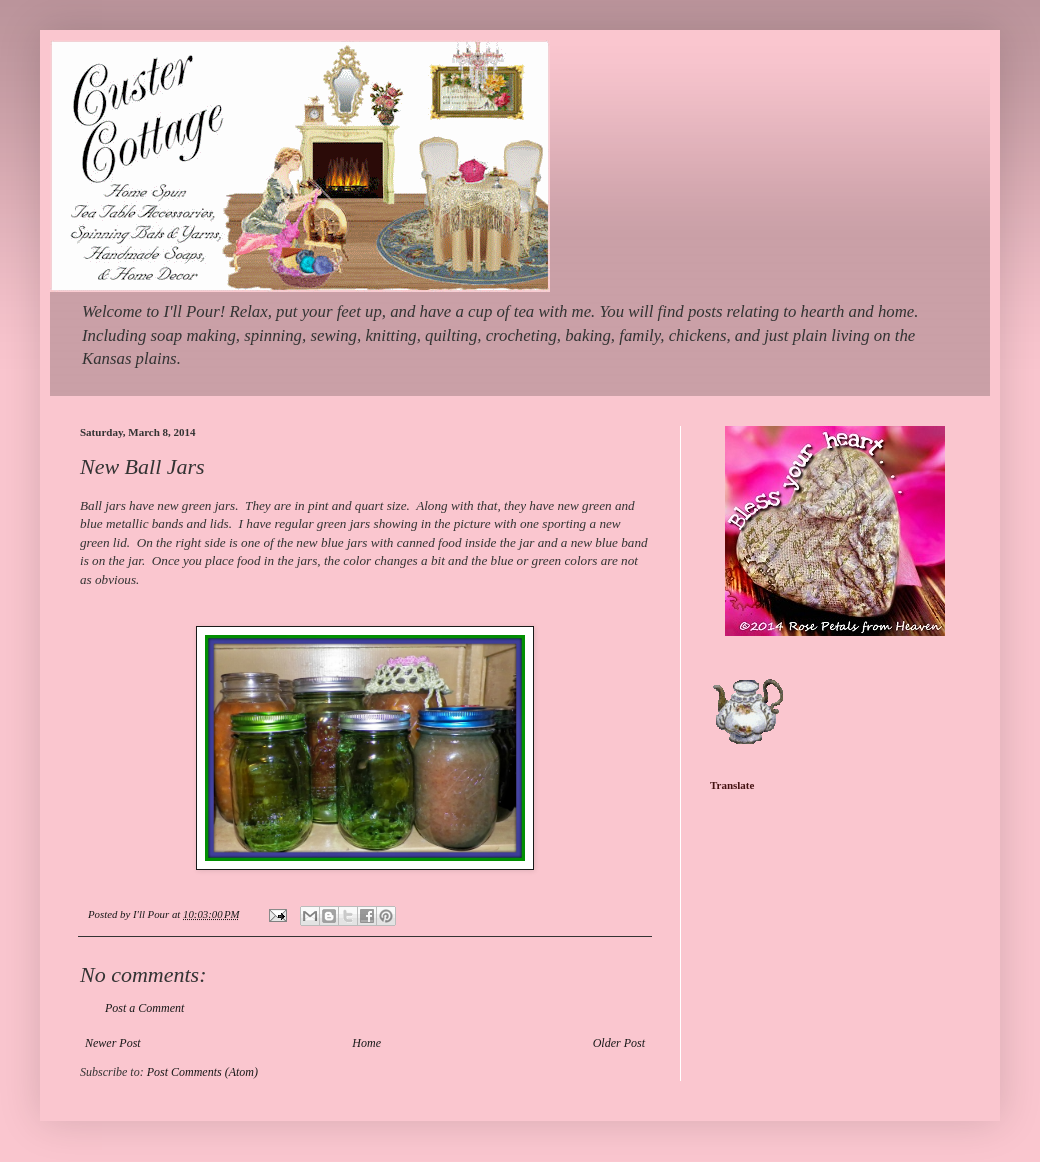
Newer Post (113, 1043)
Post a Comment (144, 1008)
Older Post (619, 1043)
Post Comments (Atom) (202, 1072)
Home (366, 1043)
